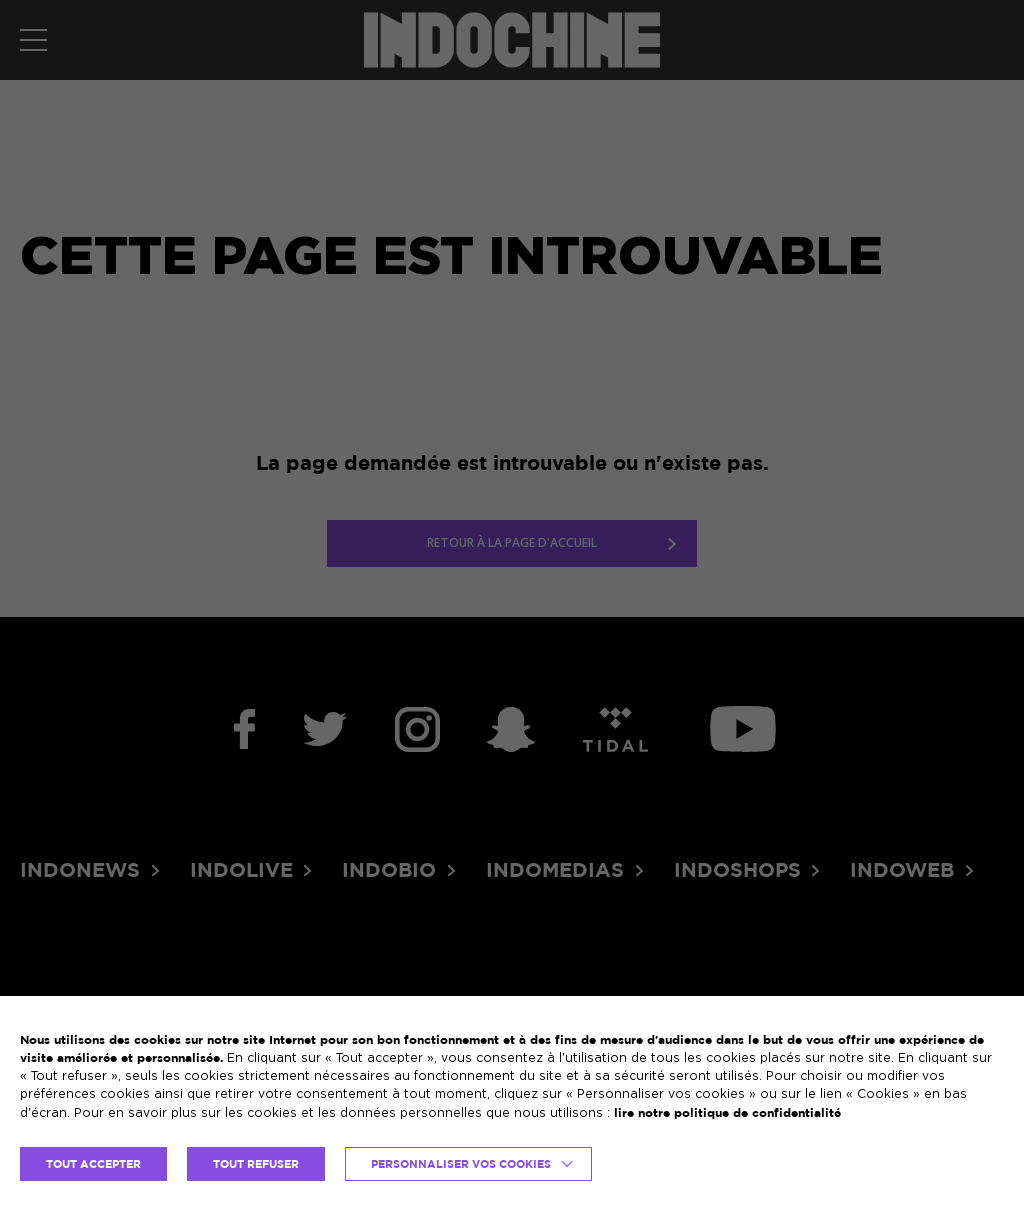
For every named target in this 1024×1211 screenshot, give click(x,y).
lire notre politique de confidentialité (727, 1112)
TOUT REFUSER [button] (256, 1164)
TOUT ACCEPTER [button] (93, 1164)
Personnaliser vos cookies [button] (461, 1164)
